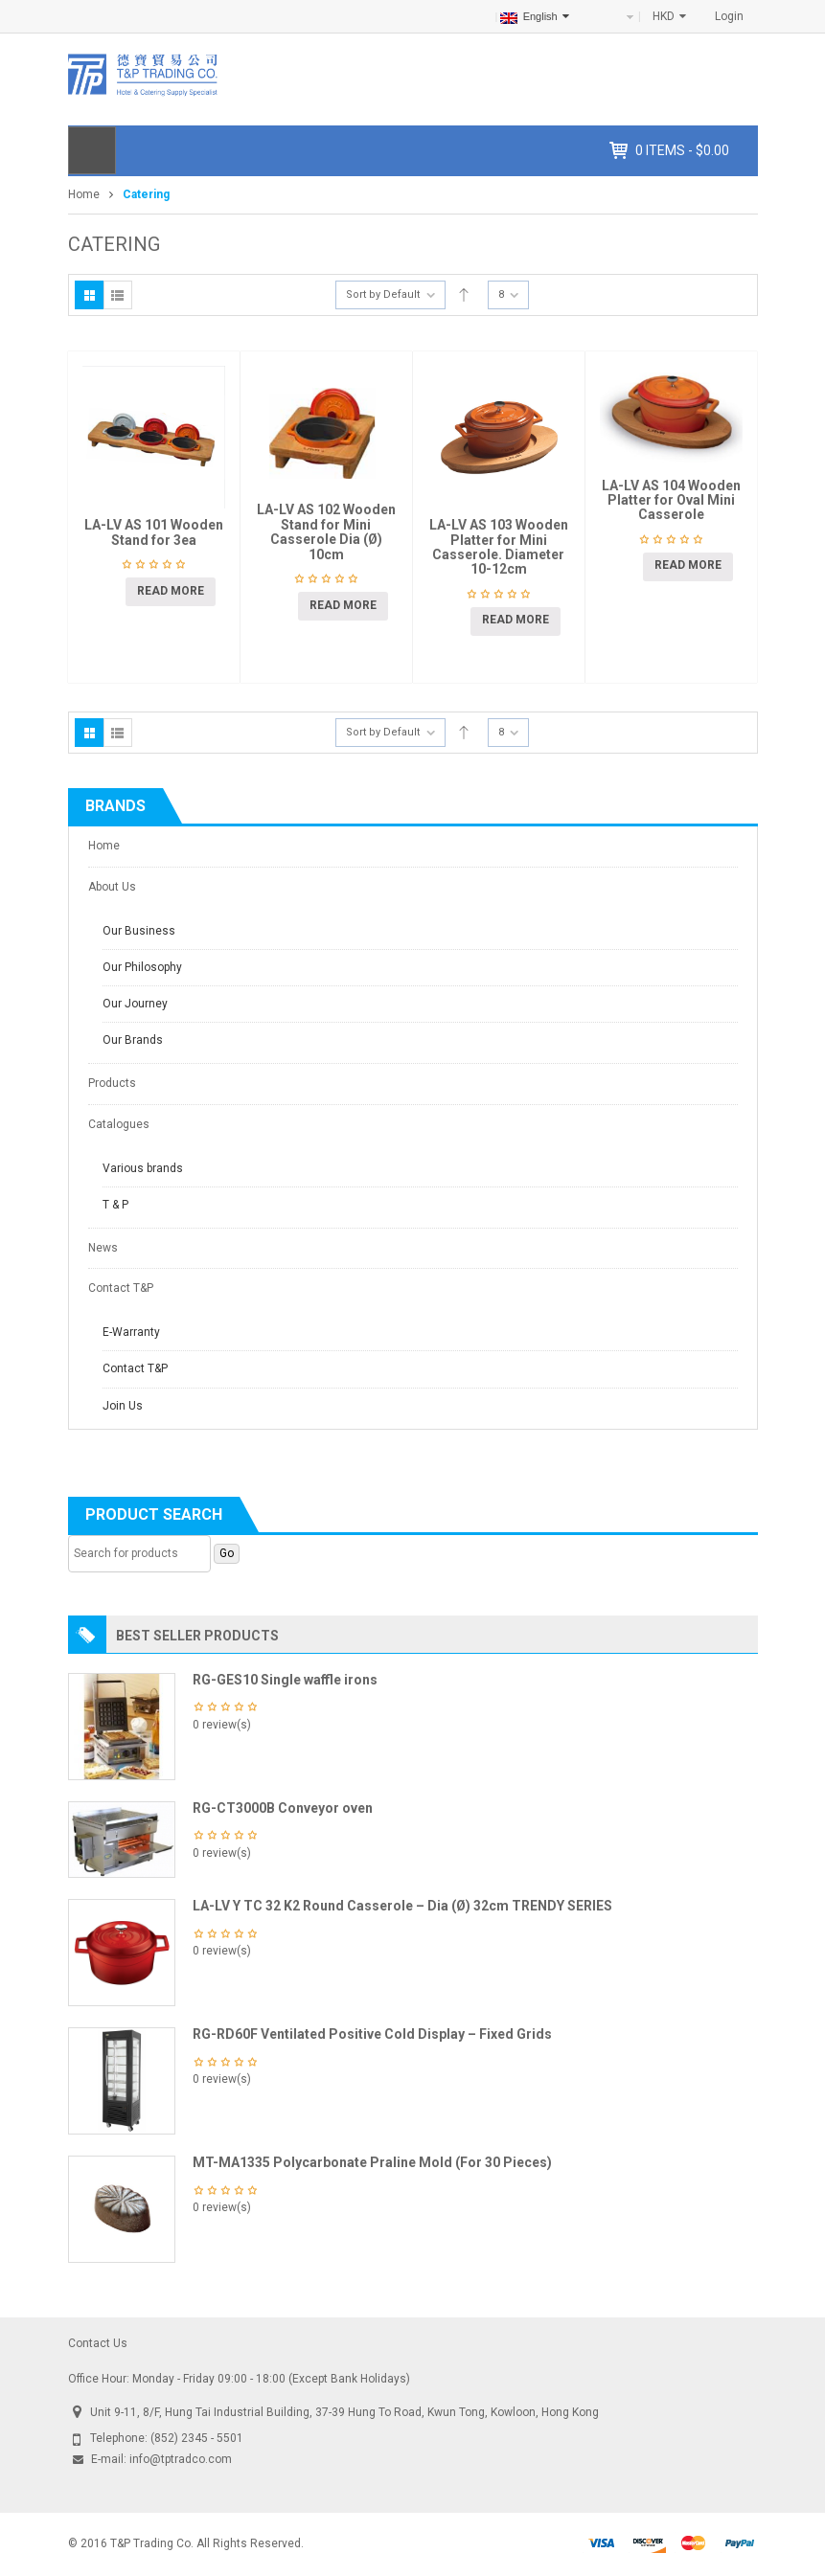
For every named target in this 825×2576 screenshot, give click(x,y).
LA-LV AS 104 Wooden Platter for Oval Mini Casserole (671, 500)
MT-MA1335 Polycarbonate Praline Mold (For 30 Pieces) (372, 2162)
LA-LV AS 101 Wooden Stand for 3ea (153, 532)
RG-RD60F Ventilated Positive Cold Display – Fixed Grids (372, 2034)
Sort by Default (383, 294)
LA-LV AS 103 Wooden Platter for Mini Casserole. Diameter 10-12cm (498, 546)
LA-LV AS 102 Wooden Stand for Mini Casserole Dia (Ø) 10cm (326, 531)
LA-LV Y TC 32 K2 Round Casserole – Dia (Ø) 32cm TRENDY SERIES (402, 1905)
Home (84, 194)
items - (682, 150)
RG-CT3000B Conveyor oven (283, 1808)
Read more (170, 591)
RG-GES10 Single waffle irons (285, 1679)
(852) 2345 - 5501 (196, 2438)
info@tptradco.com (180, 2459)
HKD (664, 16)
